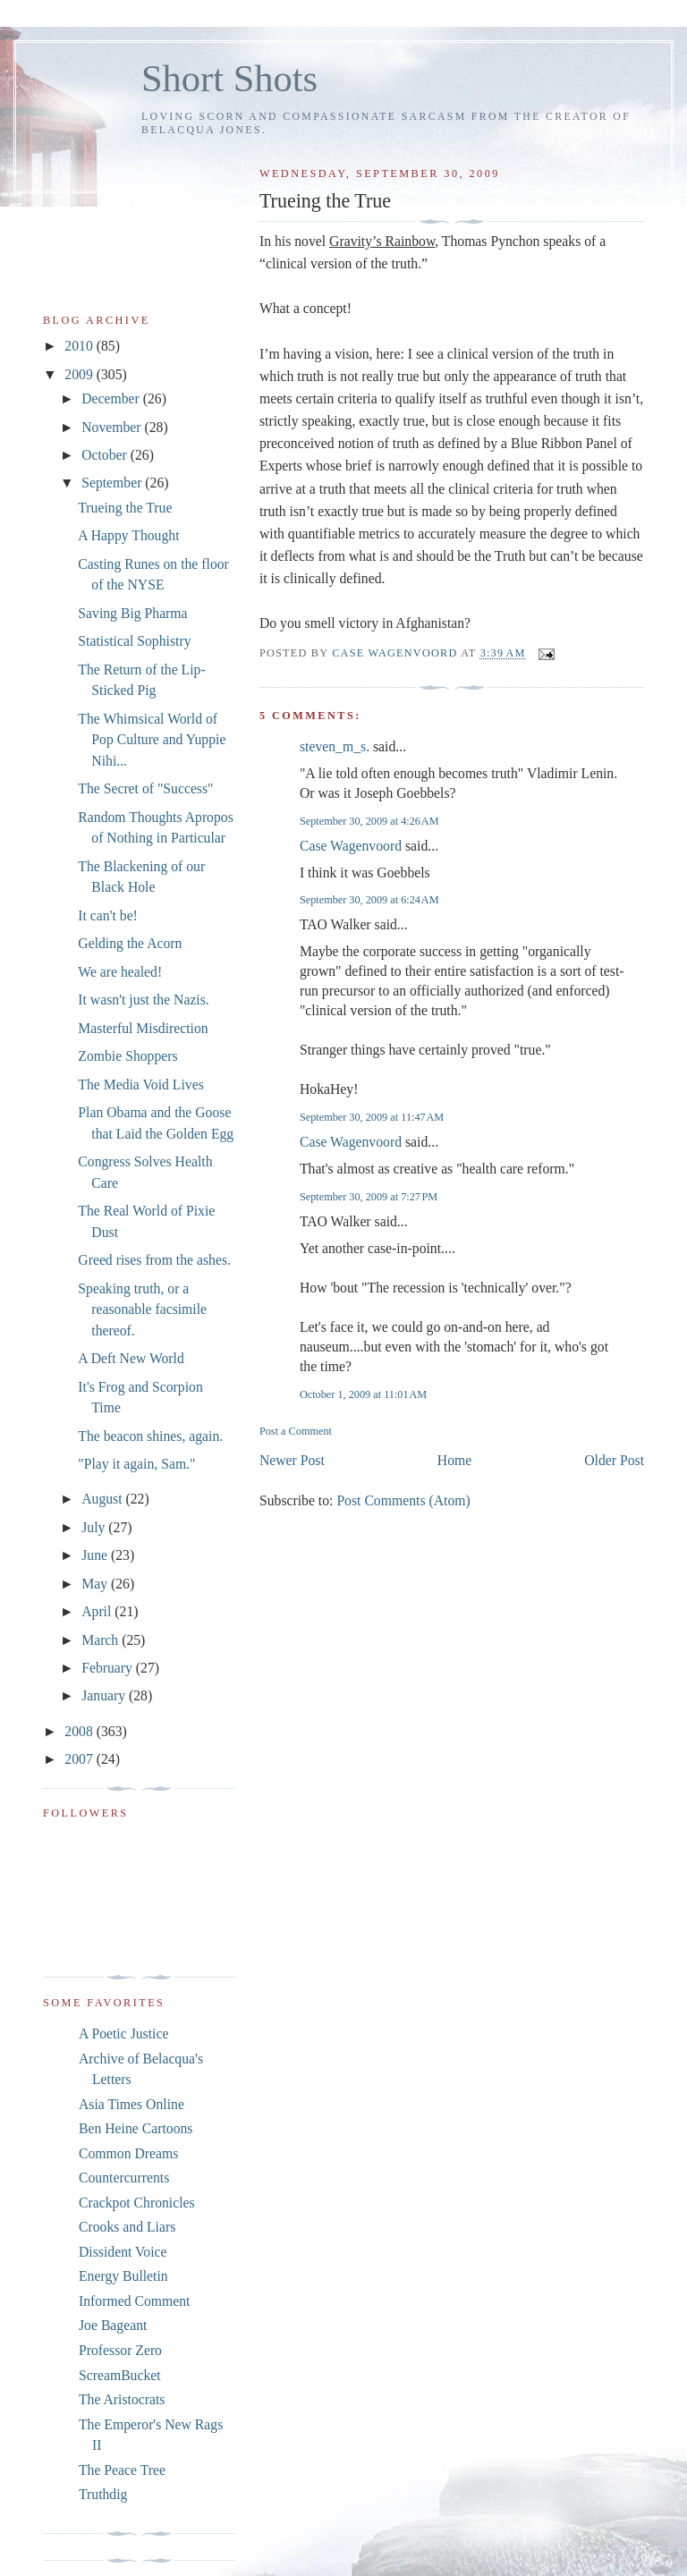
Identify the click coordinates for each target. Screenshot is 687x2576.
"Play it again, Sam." (136, 1463)
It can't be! (108, 915)
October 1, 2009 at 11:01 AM (363, 1394)
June (96, 1555)
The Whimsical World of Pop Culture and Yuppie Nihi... (151, 739)
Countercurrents (124, 2177)
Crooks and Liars (127, 2226)
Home (454, 1460)
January (105, 1695)
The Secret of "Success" (145, 788)
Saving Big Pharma (132, 613)
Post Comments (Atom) (403, 1500)
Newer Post (292, 1460)
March (101, 1640)
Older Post (614, 1460)
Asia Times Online (131, 2104)
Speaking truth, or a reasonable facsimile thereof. (142, 1309)
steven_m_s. (334, 746)
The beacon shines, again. (150, 1436)
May (96, 1583)
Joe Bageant (113, 2325)
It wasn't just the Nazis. (143, 999)
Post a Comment (295, 1431)
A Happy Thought (128, 535)
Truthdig (103, 2494)
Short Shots (229, 78)
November (112, 427)
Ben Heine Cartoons (135, 2128)
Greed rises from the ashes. (154, 1259)
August (103, 1498)
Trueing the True (125, 507)
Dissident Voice (123, 2251)
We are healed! (120, 971)
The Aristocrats (122, 2399)
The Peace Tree (122, 2470)
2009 (80, 374)
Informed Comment (134, 2301)
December (112, 398)
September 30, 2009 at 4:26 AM (369, 821)
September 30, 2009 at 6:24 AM (369, 900)
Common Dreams (128, 2153)
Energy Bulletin (123, 2276)
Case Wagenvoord (351, 845)
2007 (80, 1759)
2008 (80, 1731)
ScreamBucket (120, 2375)
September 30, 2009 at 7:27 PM (368, 1197)
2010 (80, 345)
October (106, 454)
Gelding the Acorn (130, 943)
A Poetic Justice (123, 2033)
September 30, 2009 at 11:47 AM (372, 1117)
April (97, 1611)
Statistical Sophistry (134, 640)
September (113, 482)
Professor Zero (120, 2350)
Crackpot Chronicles (137, 2202)
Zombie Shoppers (127, 1055)
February (108, 1667)
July (94, 1527)
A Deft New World (131, 1358)
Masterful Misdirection (143, 1028)
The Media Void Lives (140, 1084)
